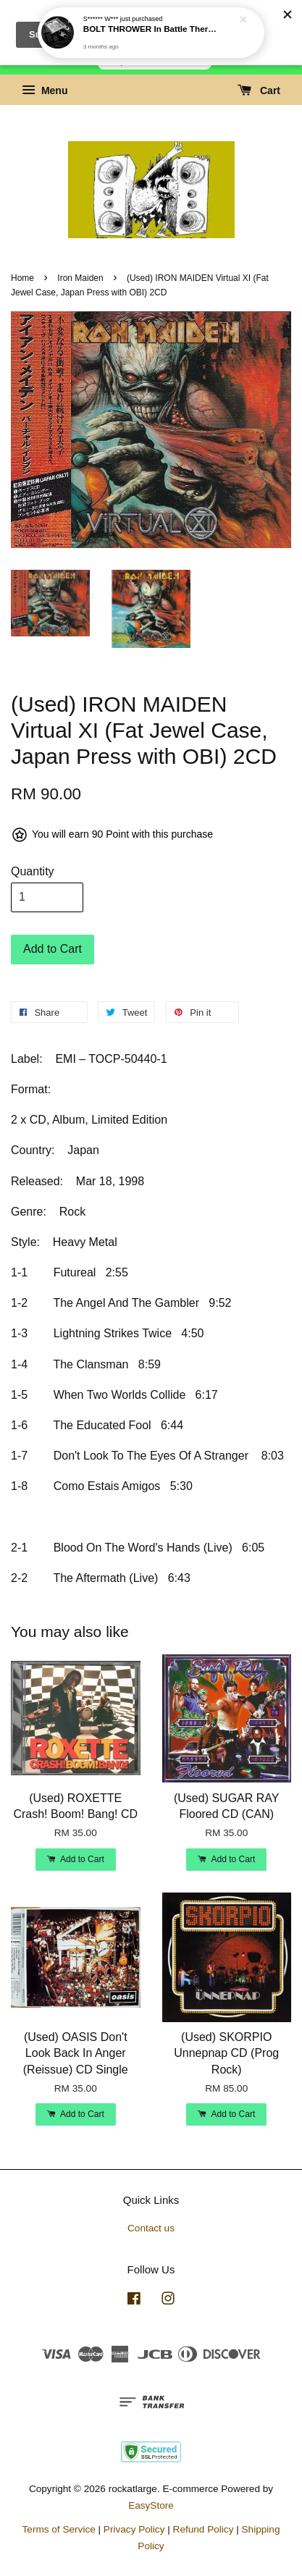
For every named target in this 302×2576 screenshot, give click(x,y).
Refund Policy (203, 2529)
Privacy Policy (134, 2529)
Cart (259, 90)
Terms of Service (59, 2529)
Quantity (32, 871)
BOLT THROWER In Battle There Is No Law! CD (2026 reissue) (152, 25)
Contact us (151, 2228)
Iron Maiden (80, 278)
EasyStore (151, 2505)
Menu (44, 90)
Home (22, 278)
